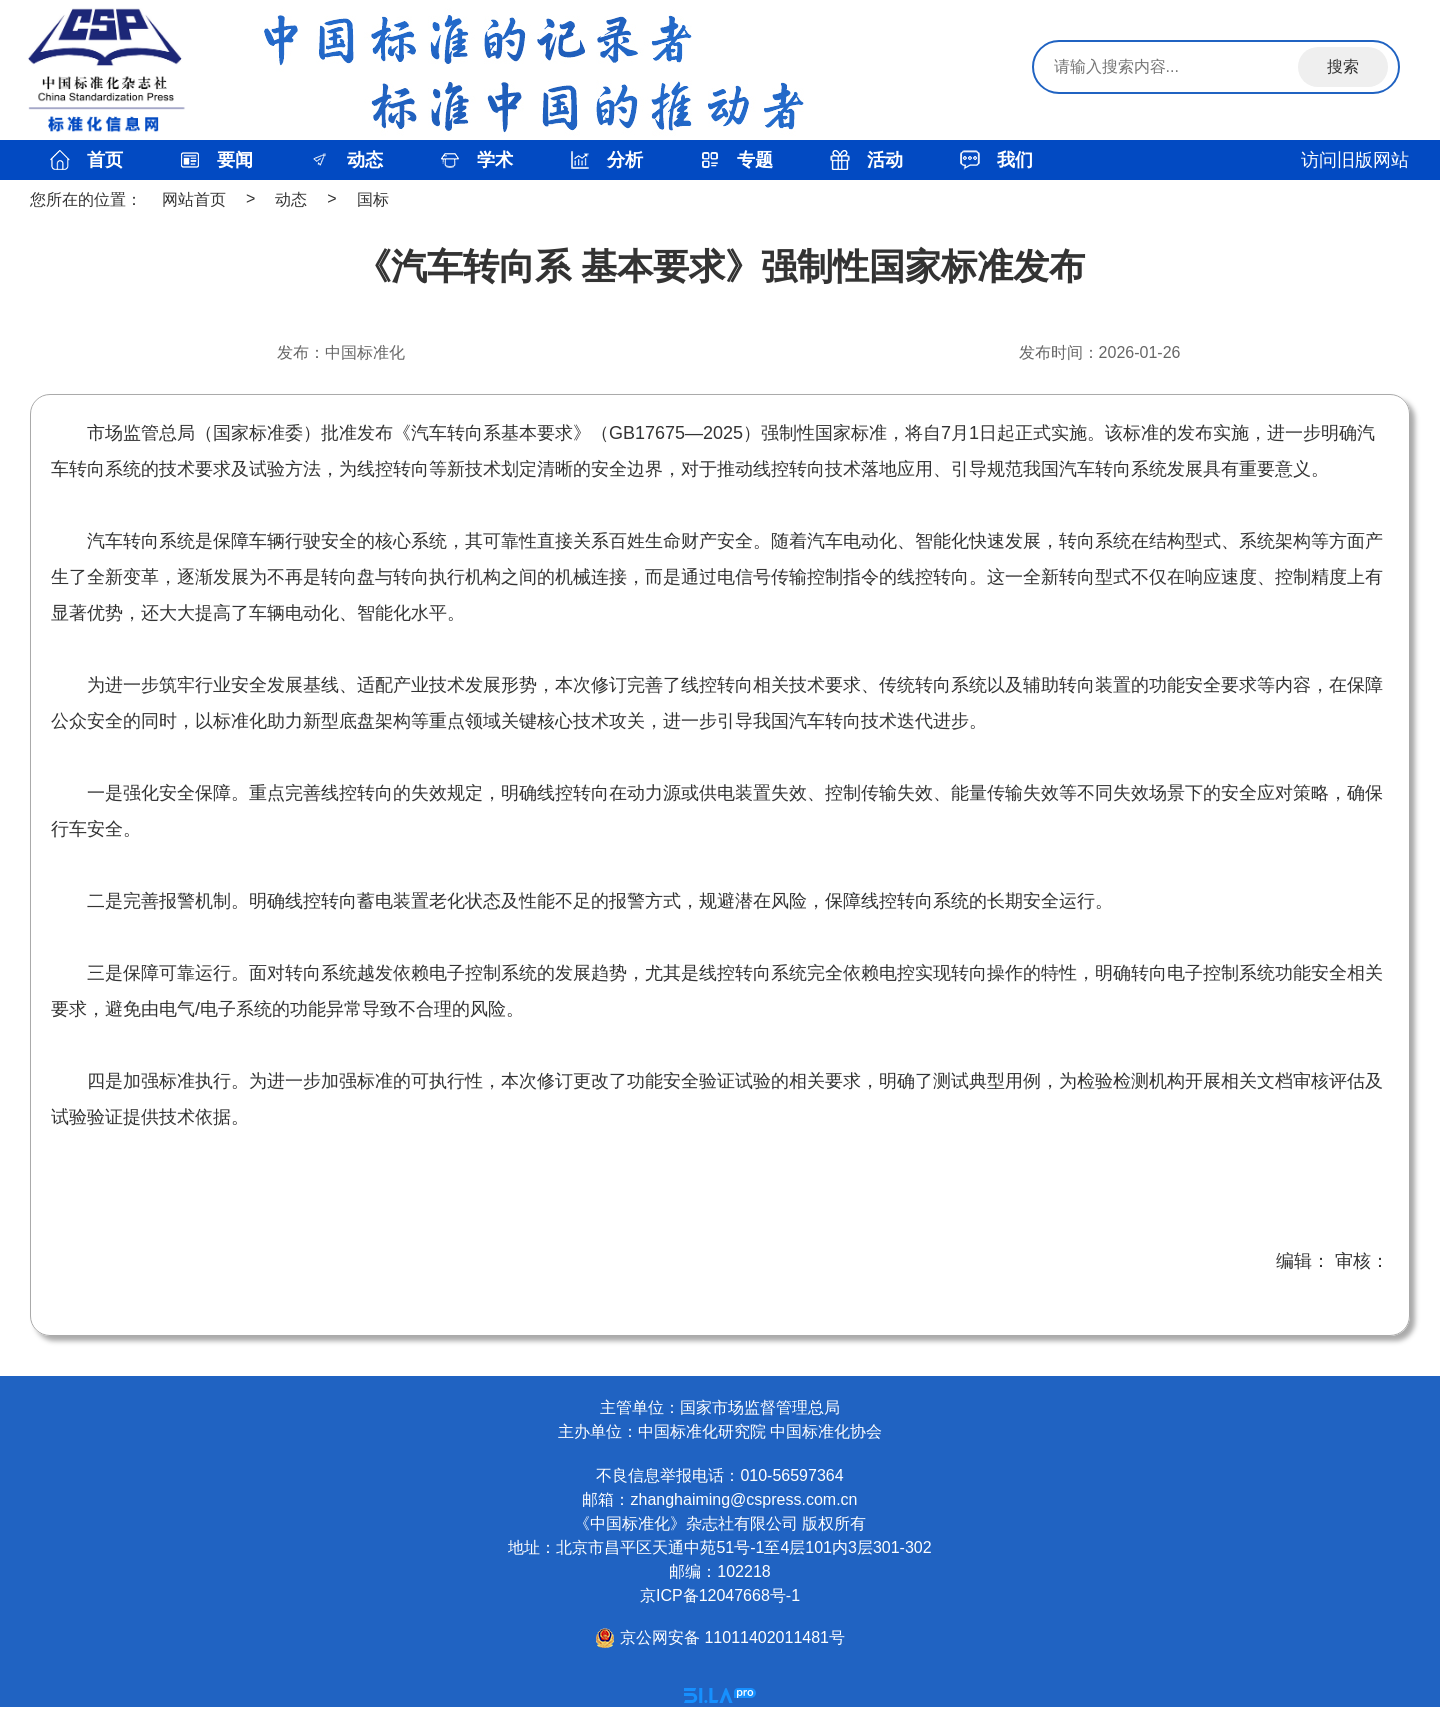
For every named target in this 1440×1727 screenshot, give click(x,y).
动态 (291, 199)
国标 (373, 199)
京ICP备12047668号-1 (720, 1595)
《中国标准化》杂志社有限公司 (686, 1523)
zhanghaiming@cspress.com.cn (743, 1499)
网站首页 (194, 199)
